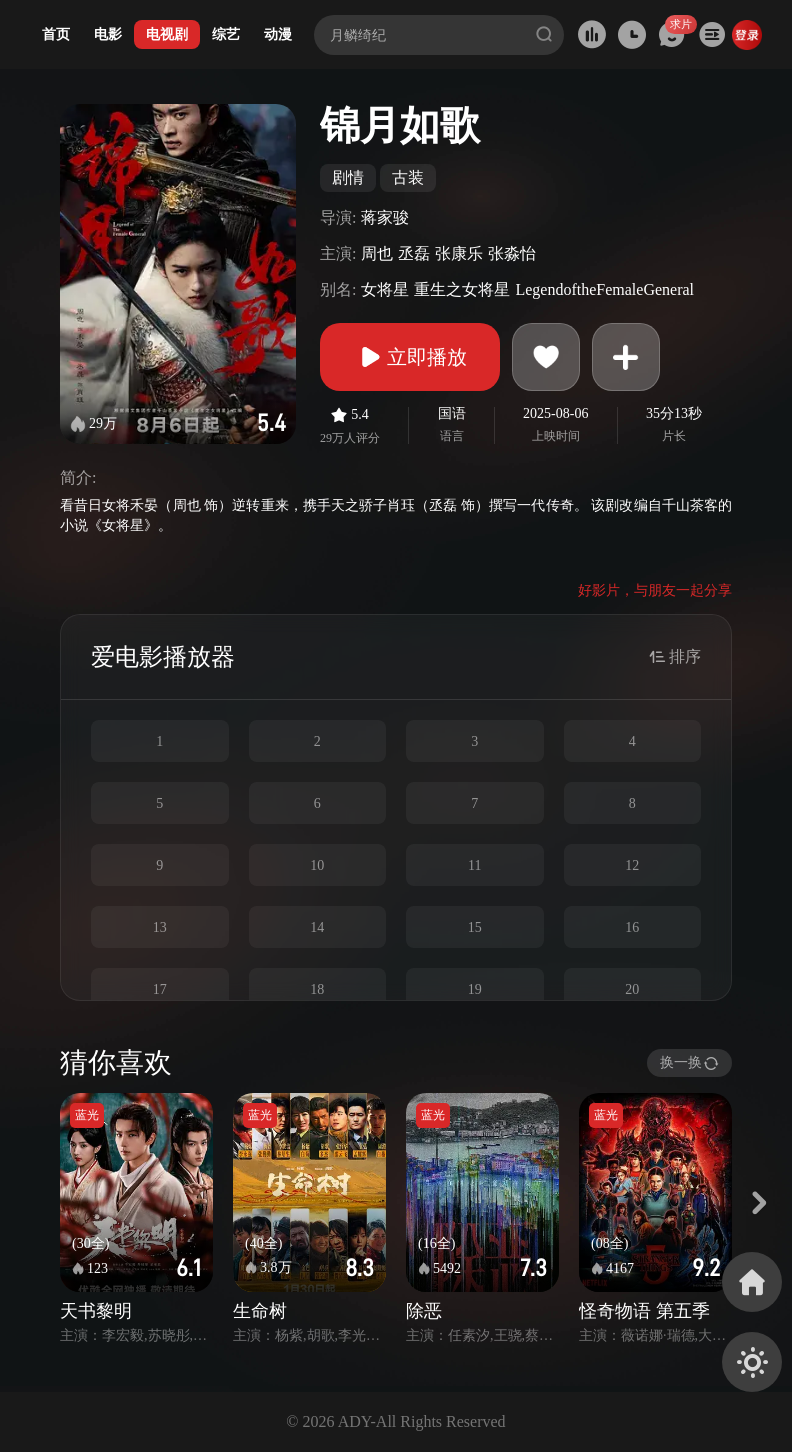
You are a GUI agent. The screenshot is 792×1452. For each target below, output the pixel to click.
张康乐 (459, 253)
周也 (377, 253)
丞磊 (414, 253)
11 (474, 865)
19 (475, 989)
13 (160, 927)
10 (317, 865)
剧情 (348, 177)
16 (632, 927)
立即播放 (410, 357)
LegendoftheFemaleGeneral (604, 289)
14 (317, 927)
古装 (408, 177)
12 (632, 865)
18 (317, 989)
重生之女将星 (462, 289)
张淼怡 (512, 253)
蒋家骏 (385, 217)
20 (632, 989)
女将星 (385, 289)
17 (160, 989)
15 (475, 927)
